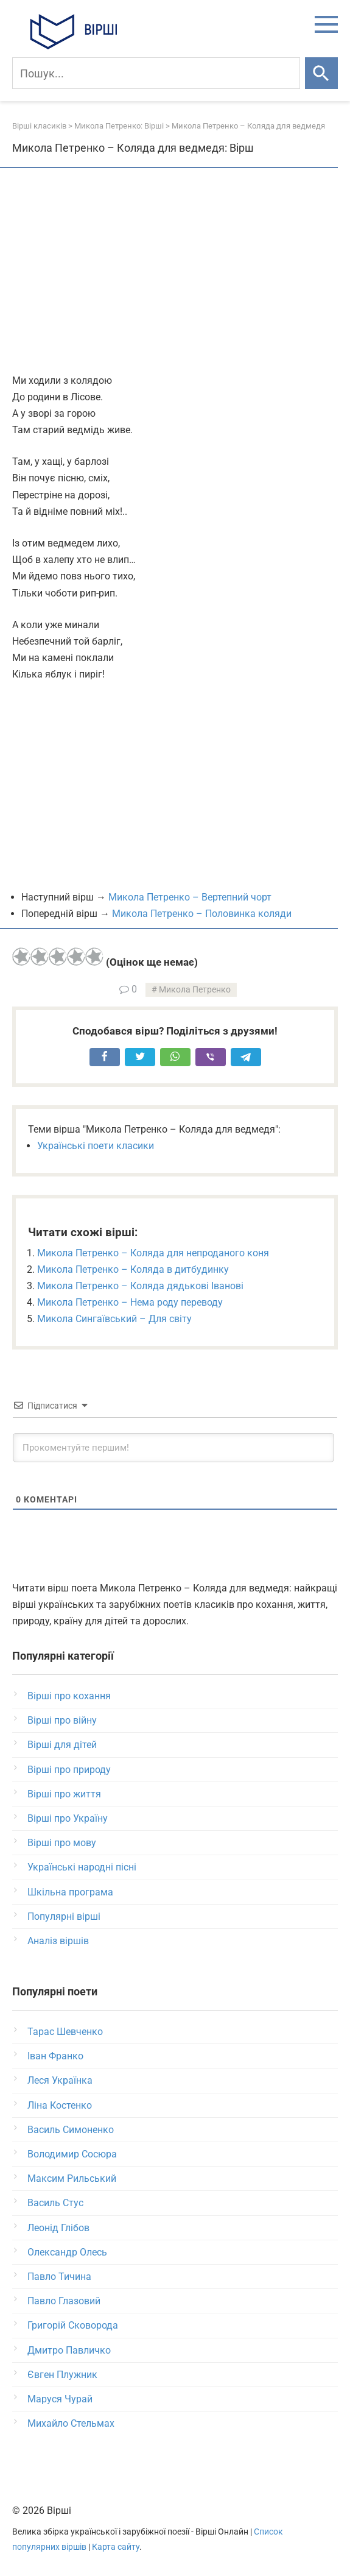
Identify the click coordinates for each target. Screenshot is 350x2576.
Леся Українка (60, 2080)
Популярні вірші (63, 1916)
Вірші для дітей (62, 1744)
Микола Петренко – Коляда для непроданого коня (153, 1253)
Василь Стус (55, 2203)
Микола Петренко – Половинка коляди (202, 913)
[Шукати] (321, 73)
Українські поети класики (95, 1146)
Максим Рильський (71, 2178)
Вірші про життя (64, 1794)
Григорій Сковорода (72, 2325)
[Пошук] (156, 73)
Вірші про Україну (67, 1818)
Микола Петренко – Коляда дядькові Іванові (140, 1286)
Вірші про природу (69, 1769)
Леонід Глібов (58, 2228)
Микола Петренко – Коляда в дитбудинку (133, 1269)
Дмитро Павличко (69, 2350)
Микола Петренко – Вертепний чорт (189, 897)
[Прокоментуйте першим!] (173, 1447)
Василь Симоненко (70, 2129)
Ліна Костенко (59, 2105)
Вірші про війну (62, 1720)
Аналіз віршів (58, 1941)
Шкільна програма (70, 1892)
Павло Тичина (59, 2276)
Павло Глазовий (63, 2301)
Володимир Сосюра (72, 2154)
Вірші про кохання (69, 1696)
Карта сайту (115, 2547)
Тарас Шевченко (65, 2031)
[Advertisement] (175, 271)
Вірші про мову (61, 1843)
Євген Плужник (62, 2374)
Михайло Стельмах (70, 2423)
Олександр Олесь (67, 2252)
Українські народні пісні (81, 1867)
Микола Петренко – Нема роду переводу (130, 1302)
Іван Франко (55, 2056)
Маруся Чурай (60, 2399)
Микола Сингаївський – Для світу (114, 1319)
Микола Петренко (195, 990)
